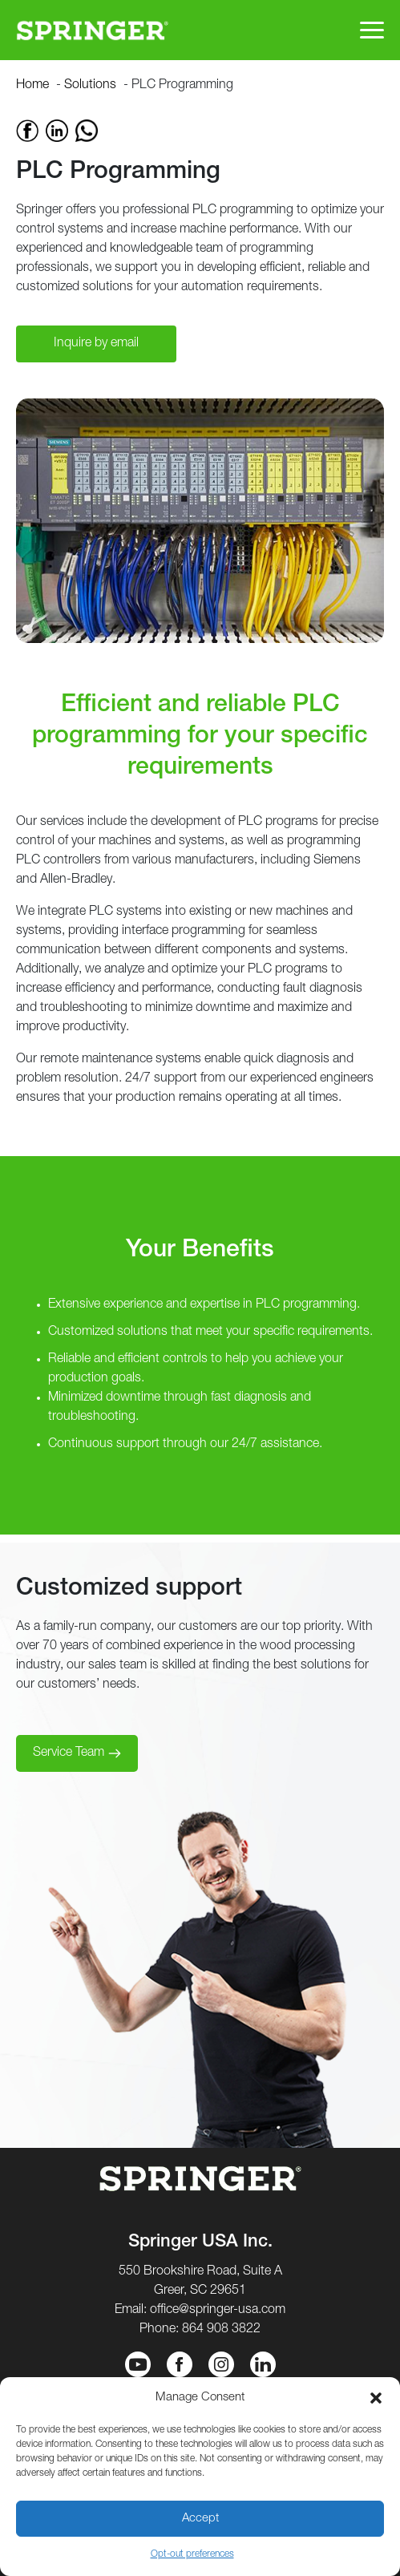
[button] (376, 2398)
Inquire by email (96, 344)
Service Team (68, 1753)
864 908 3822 (221, 2329)
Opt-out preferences (192, 2554)
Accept (200, 2519)
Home (32, 85)
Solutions (90, 85)
